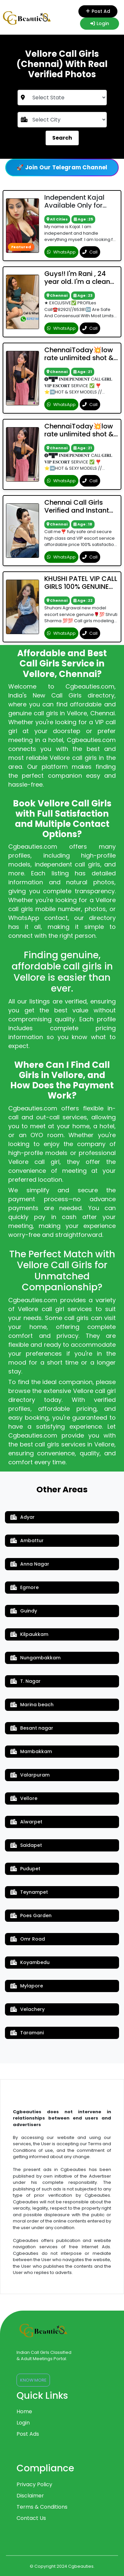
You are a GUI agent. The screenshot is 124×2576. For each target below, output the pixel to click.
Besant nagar (31, 1728)
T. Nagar (25, 1681)
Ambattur (27, 1540)
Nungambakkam (35, 1657)
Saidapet (26, 1845)
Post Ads (28, 2434)
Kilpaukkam (29, 1634)
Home (24, 2411)
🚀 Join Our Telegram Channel (62, 167)
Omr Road (27, 1939)
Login (99, 23)
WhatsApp (61, 252)
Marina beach (32, 1704)
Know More (33, 2380)
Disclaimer (30, 2495)
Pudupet (25, 1868)
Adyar (22, 1517)
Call (90, 252)
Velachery (27, 2009)
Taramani (27, 2032)
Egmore (24, 1587)
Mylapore (26, 1986)
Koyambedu (30, 1962)
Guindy (23, 1611)
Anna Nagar (29, 1564)
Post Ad (98, 11)
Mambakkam (31, 1751)
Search (62, 138)
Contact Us (31, 2518)
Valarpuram (30, 1775)
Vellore (23, 1798)
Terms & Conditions (42, 2507)
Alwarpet (26, 1821)
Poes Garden (31, 1915)
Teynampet (29, 1892)
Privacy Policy (34, 2484)
